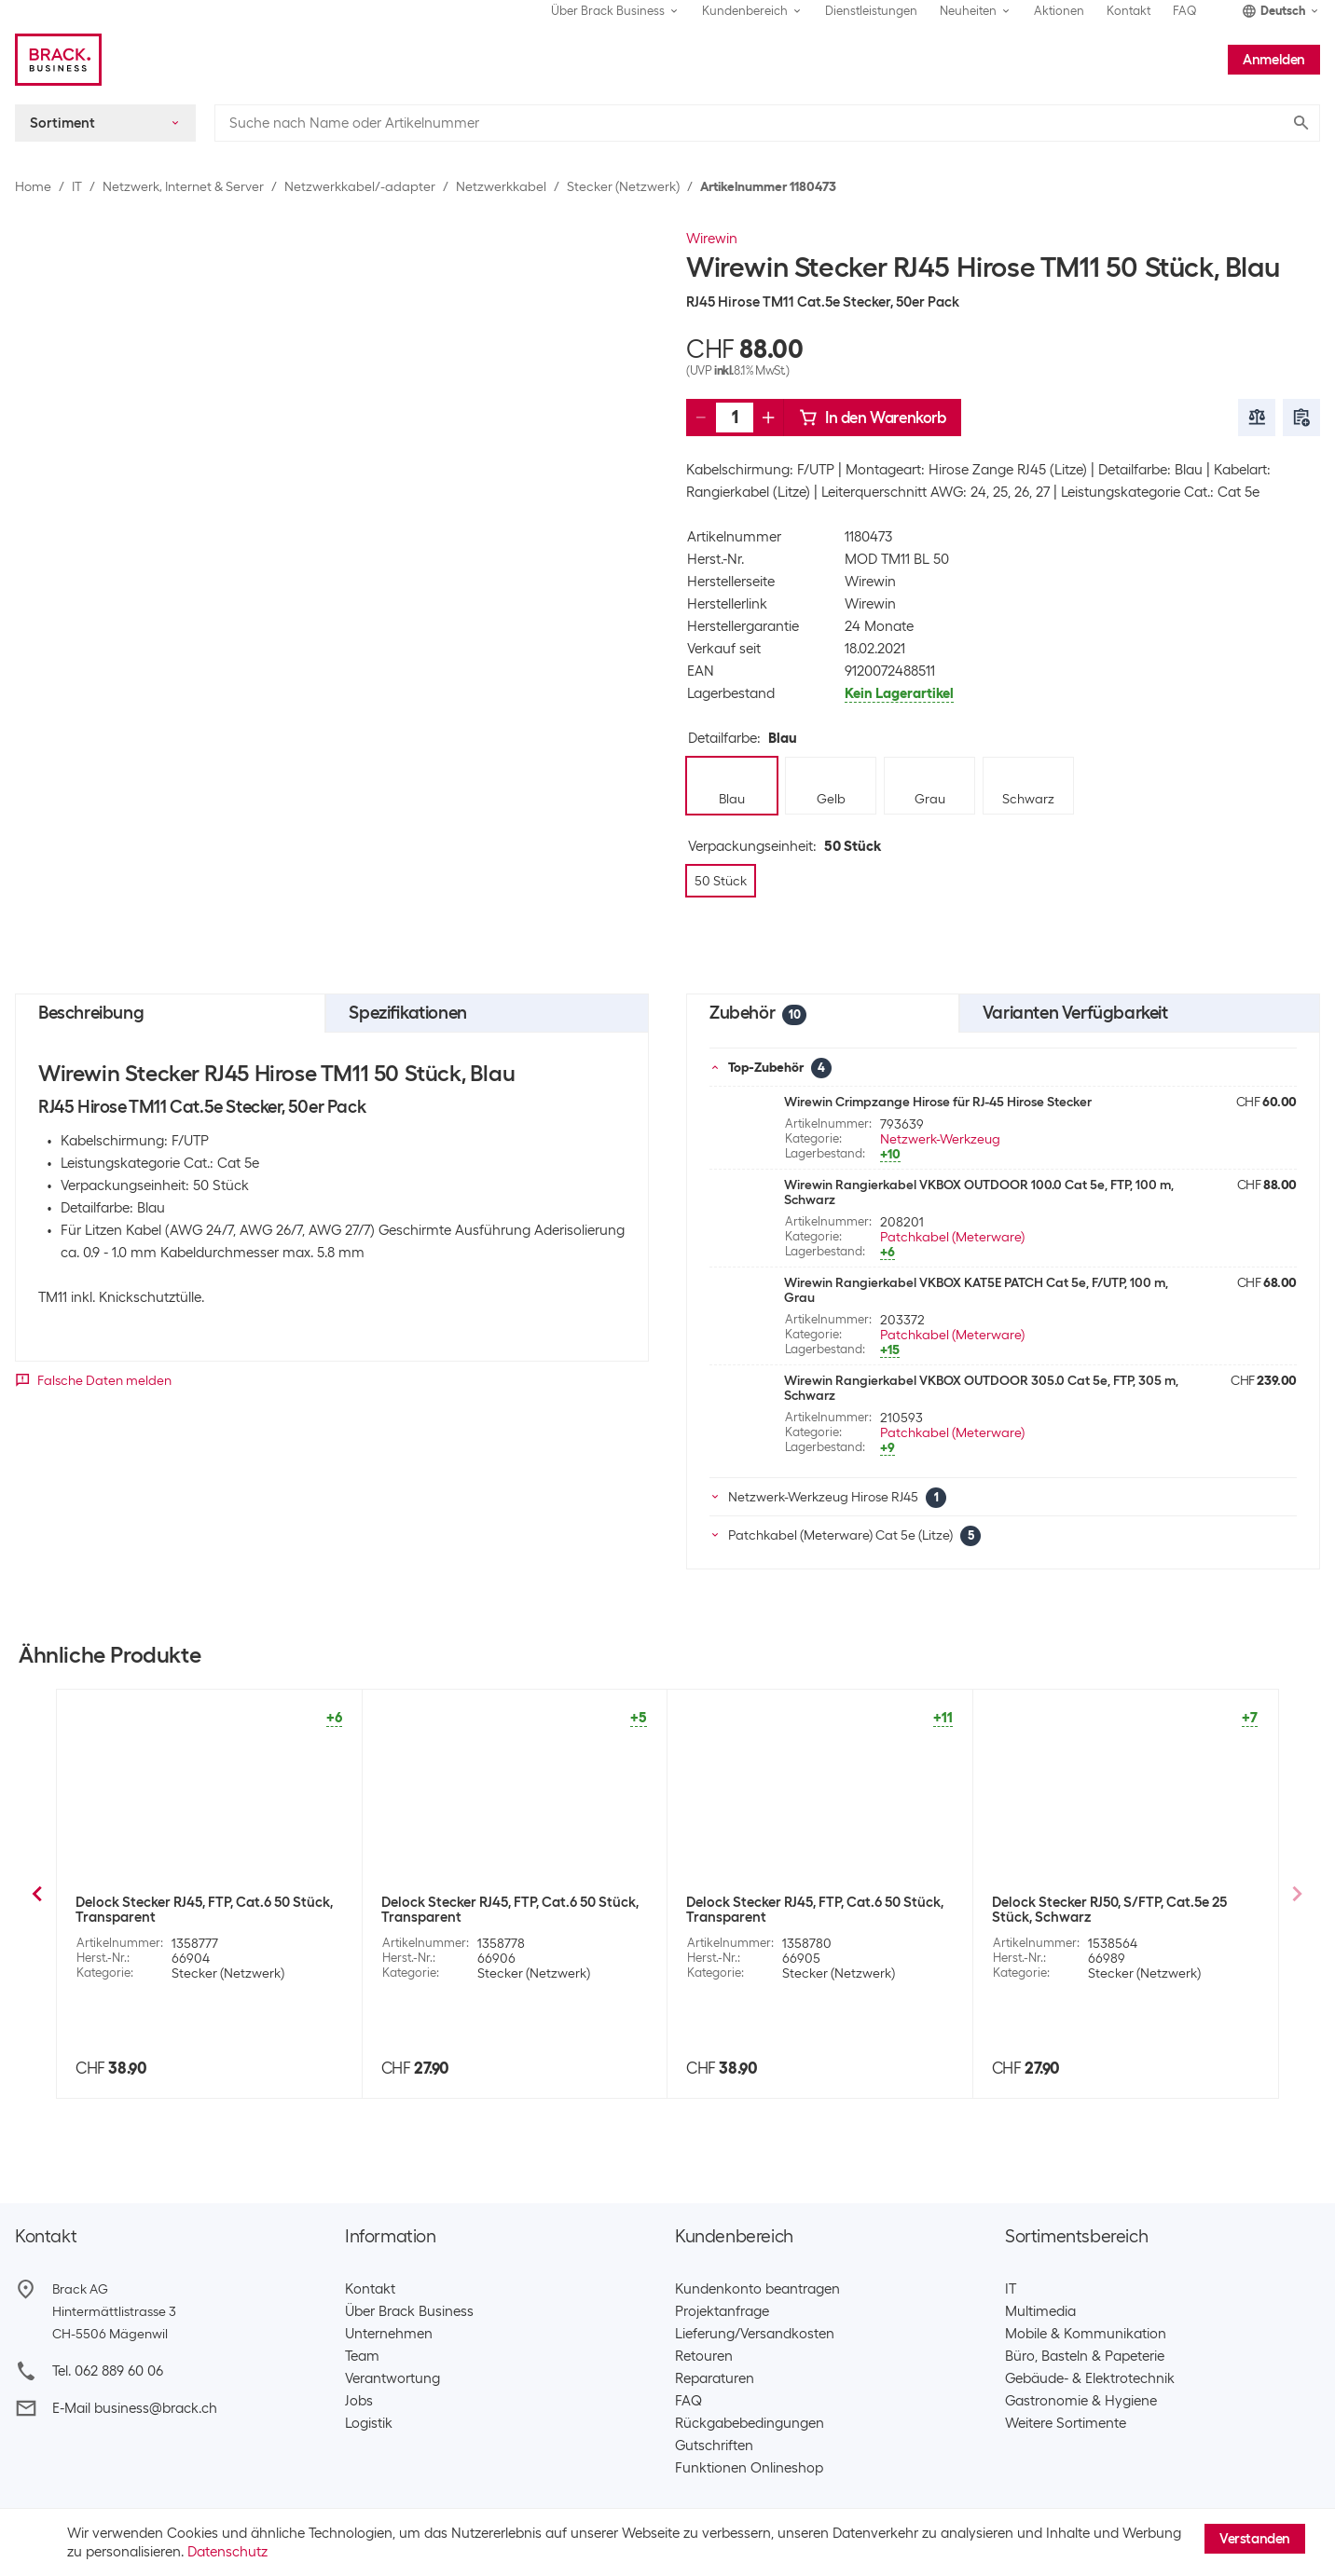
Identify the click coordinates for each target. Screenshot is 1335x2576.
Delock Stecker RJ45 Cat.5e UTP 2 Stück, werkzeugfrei (203, 1910)
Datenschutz (227, 2551)
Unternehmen (389, 2333)
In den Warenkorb (872, 417)
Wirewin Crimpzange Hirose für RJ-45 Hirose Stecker (938, 1101)
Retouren (704, 2356)
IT (77, 186)
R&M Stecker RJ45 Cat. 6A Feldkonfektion (1123, 1902)
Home (33, 186)
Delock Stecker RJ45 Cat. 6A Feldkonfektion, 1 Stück (774, 1910)
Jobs (359, 2400)
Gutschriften (714, 2445)
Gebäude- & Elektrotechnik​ (1090, 2378)
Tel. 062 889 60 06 (107, 2371)
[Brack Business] (58, 60)
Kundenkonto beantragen (757, 2289)
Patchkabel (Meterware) (952, 1236)
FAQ (1185, 11)
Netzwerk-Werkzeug (940, 1138)
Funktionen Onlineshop (749, 2468)
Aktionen (1059, 11)
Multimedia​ (1040, 2311)
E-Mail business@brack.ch (134, 2408)
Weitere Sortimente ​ (1069, 2423)
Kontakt (1128, 11)
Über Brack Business (409, 2311)
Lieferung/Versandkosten (754, 2333)
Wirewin (711, 238)
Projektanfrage (722, 2311)
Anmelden (1274, 59)
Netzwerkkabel (501, 186)
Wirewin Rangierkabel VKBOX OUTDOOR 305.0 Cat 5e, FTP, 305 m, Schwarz (981, 1388)
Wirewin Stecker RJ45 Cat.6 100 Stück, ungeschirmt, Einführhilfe (503, 1910)
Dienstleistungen (871, 11)
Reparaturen (714, 2378)
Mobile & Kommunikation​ (1085, 2333)
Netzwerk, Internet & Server (183, 186)
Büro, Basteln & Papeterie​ (1084, 2356)
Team (362, 2356)
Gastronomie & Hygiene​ (1081, 2400)
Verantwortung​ (392, 2378)
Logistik (368, 2423)
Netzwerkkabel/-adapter (359, 186)
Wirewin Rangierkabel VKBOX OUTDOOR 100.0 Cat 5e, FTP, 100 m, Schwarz (979, 1192)
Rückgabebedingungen (749, 2423)
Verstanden (1254, 2538)
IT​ (1010, 2289)
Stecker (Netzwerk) (623, 186)
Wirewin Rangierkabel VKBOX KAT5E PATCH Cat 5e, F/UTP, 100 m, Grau (976, 1290)
